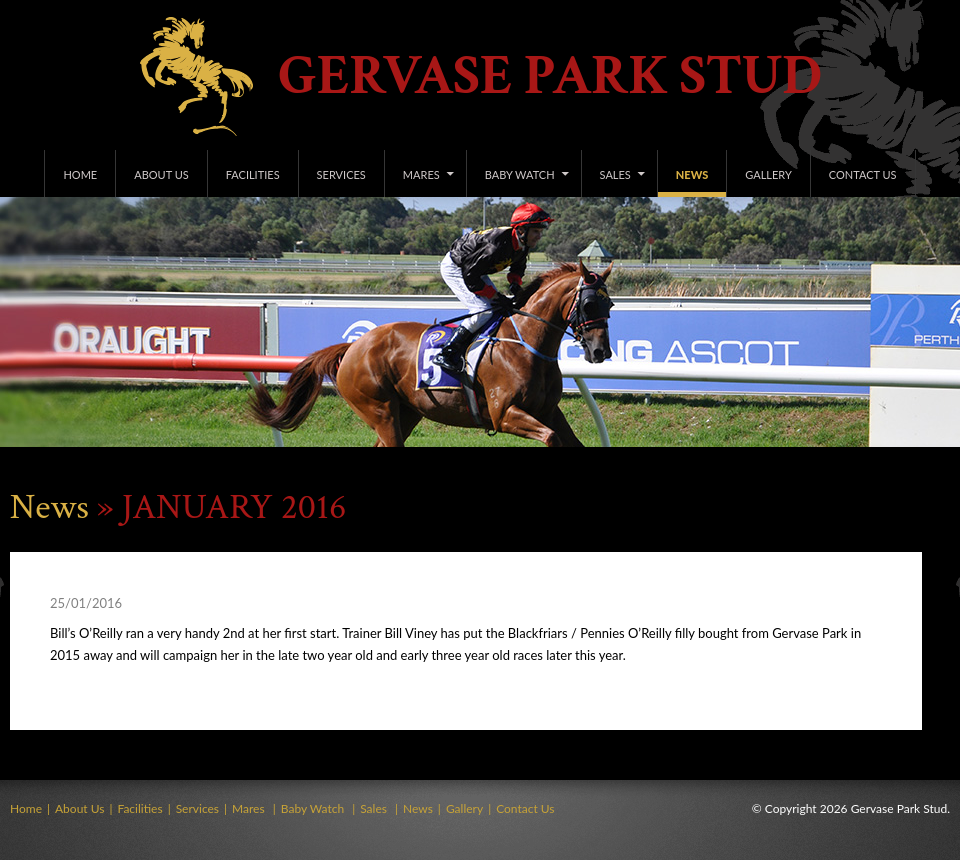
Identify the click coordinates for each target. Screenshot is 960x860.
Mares (421, 174)
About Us (161, 174)
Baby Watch (520, 174)
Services (341, 174)
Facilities (253, 174)
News (692, 174)
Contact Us (863, 174)
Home (80, 174)
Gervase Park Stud (550, 76)
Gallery (768, 174)
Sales (615, 174)
